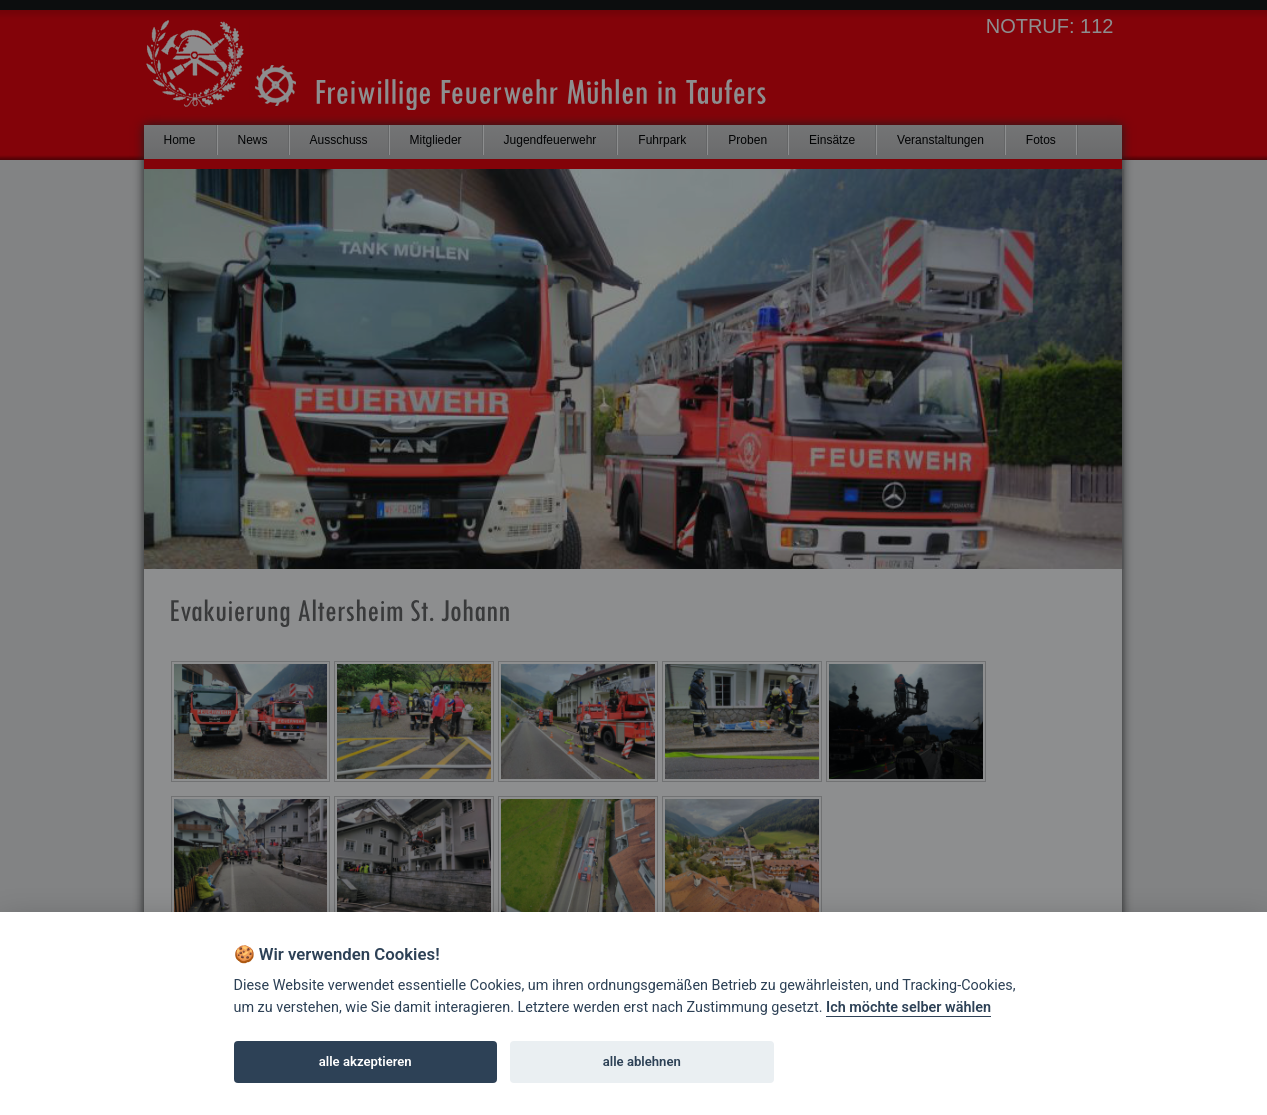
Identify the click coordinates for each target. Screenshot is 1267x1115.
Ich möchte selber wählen (908, 1007)
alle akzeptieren (365, 1061)
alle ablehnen (642, 1061)
